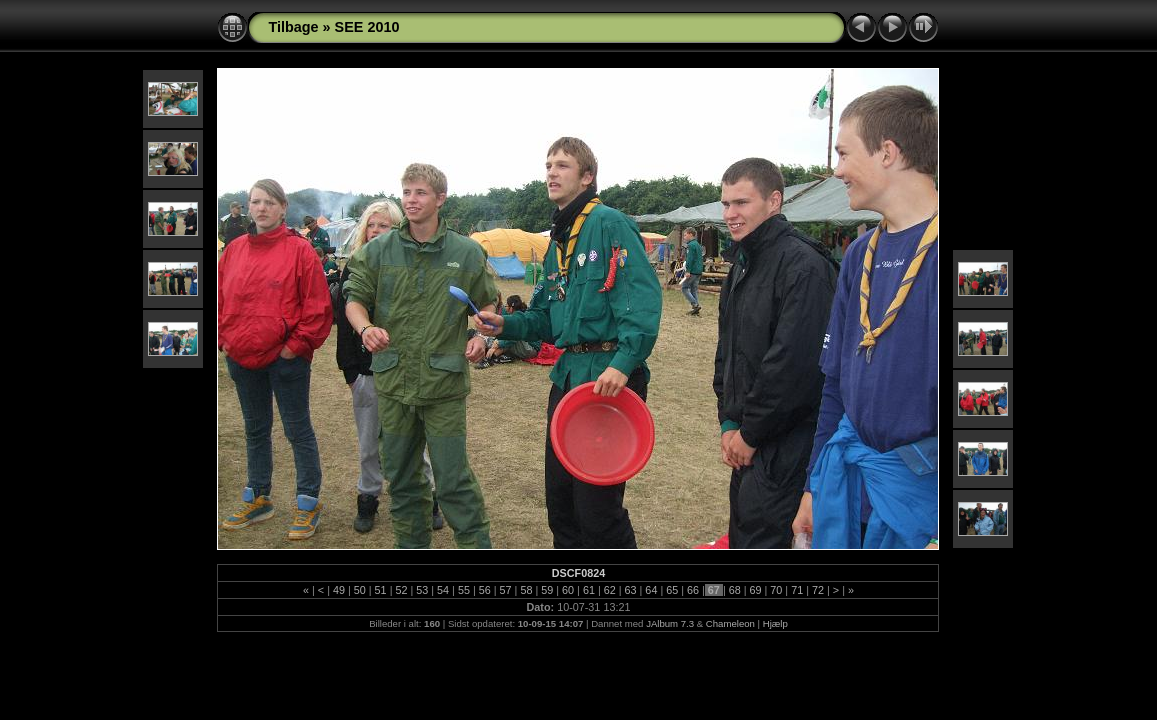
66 (693, 590)
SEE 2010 (367, 27)
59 (547, 590)
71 (797, 590)
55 (464, 590)
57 (506, 590)
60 (568, 590)
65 (672, 590)
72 (818, 590)
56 (485, 590)
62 (610, 590)
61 (589, 590)
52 (401, 590)
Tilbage (293, 27)
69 (756, 590)
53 (422, 590)
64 (651, 590)
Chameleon (730, 623)
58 (526, 590)
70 (776, 590)
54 (443, 590)
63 (631, 590)
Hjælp (775, 623)
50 (360, 590)
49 (339, 590)
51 (381, 590)
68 (735, 590)
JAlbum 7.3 (670, 623)
